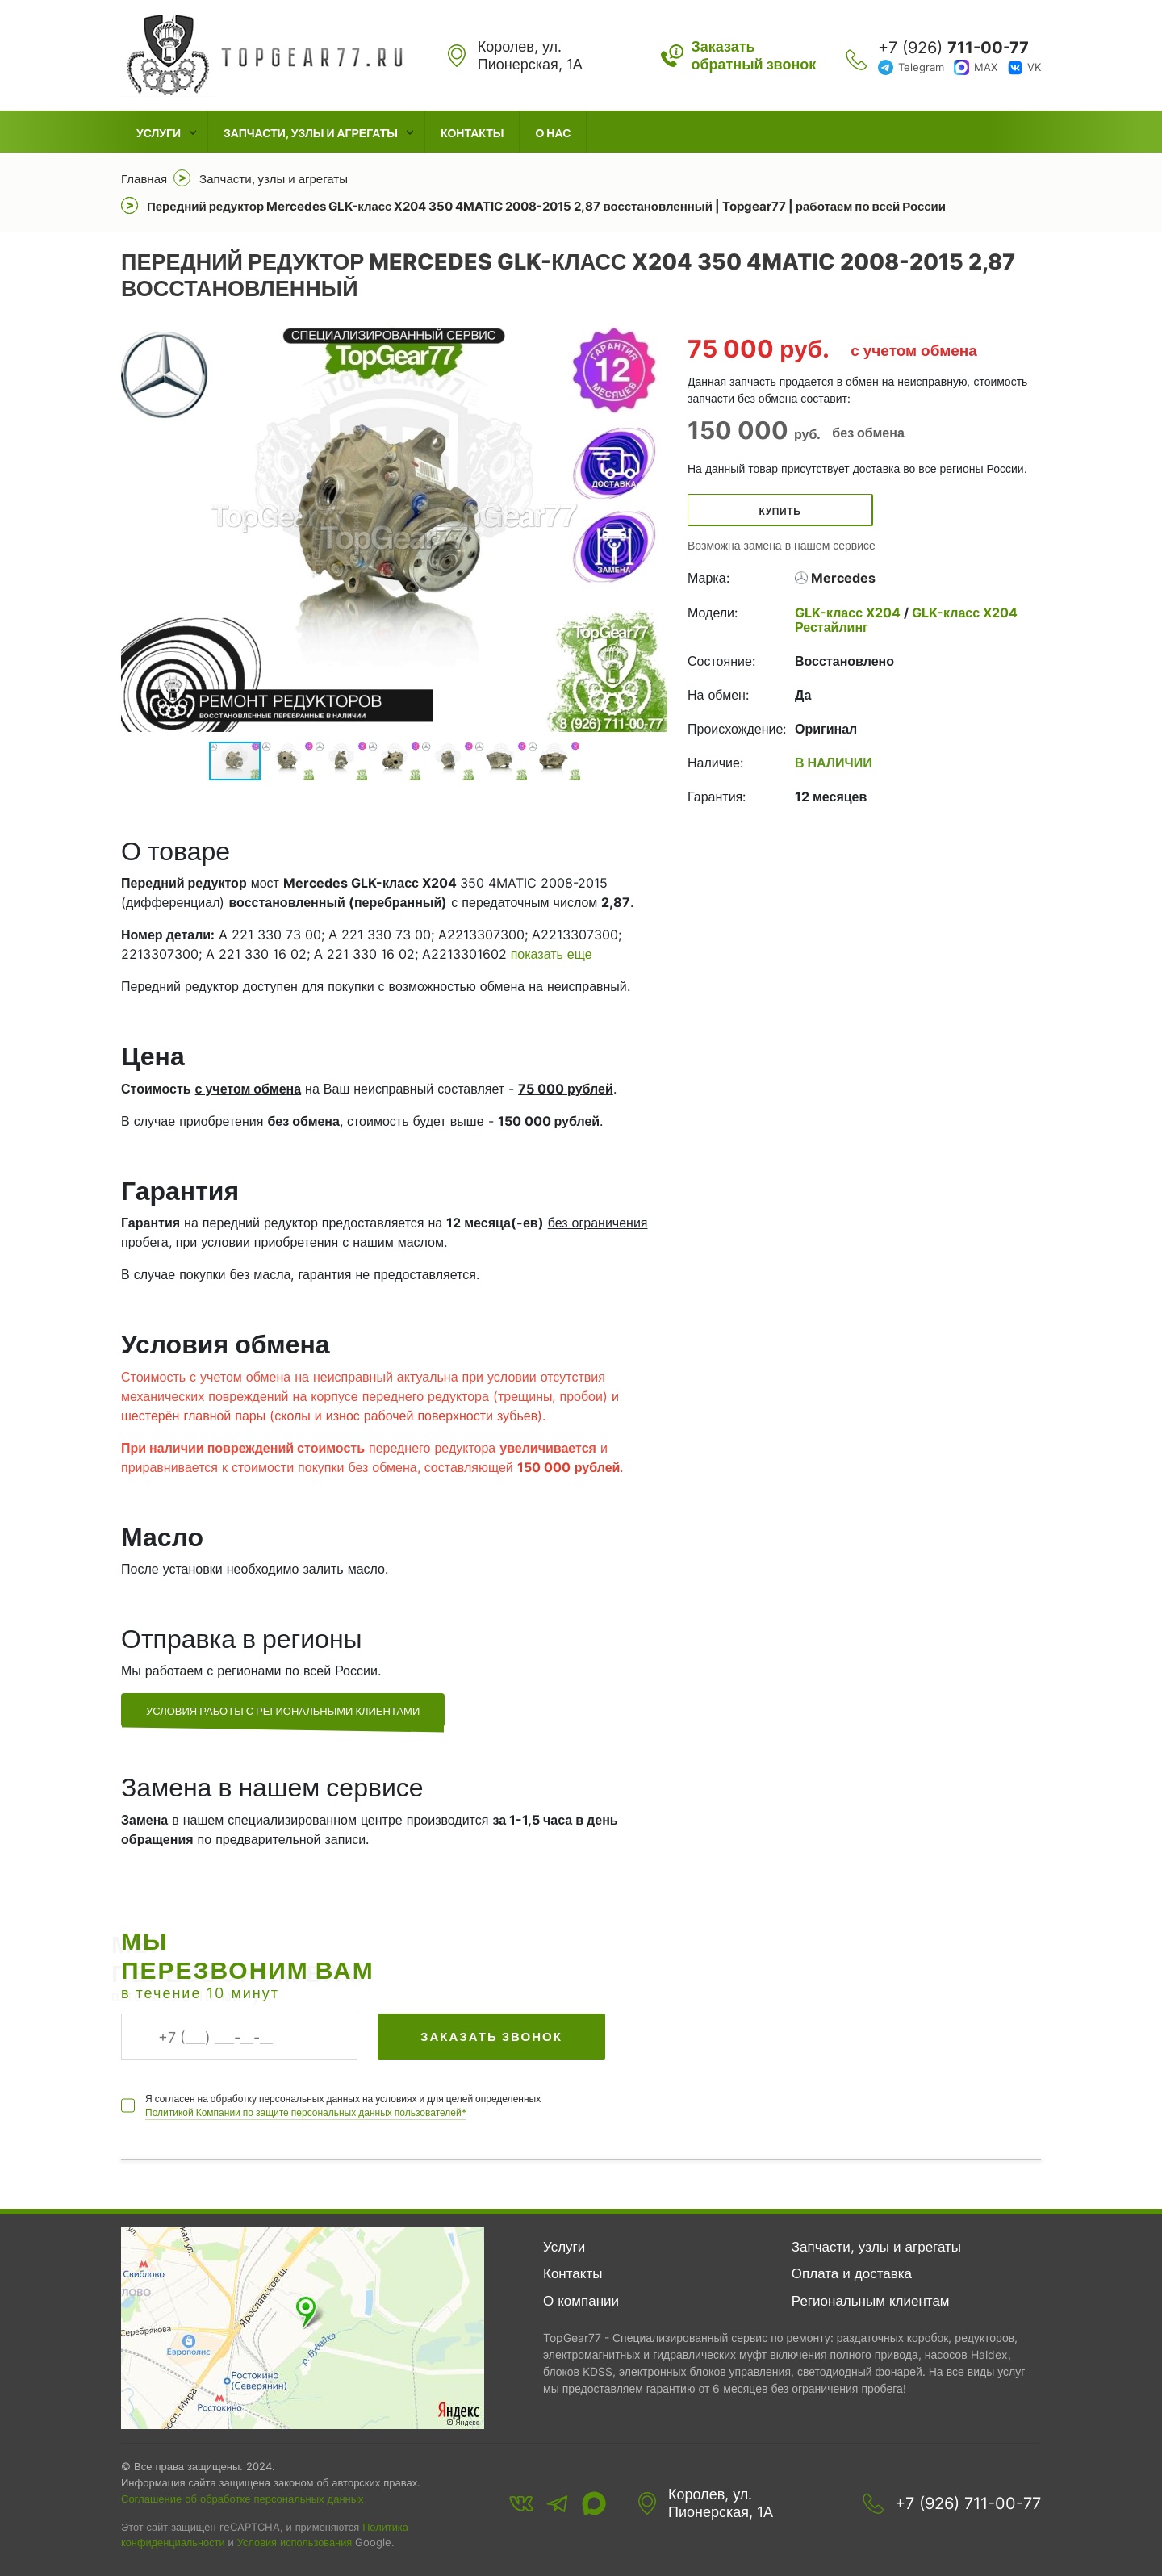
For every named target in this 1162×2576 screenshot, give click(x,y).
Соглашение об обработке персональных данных (242, 2498)
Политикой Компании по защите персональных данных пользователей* (305, 2112)
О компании (581, 2301)
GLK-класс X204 (849, 612)
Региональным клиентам (871, 2301)
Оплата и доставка (852, 2273)
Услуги (158, 133)
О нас (553, 133)
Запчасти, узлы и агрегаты (311, 133)
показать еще (551, 954)
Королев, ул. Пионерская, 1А (720, 2503)
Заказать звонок (491, 2036)
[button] (653, 527)
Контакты (472, 133)
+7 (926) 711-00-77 (968, 2503)
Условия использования (294, 2542)
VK (1034, 67)
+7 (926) (953, 48)
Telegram (921, 67)
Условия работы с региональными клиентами (283, 1710)
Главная (144, 178)
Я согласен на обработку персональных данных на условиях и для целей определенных (343, 2106)
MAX (985, 67)
